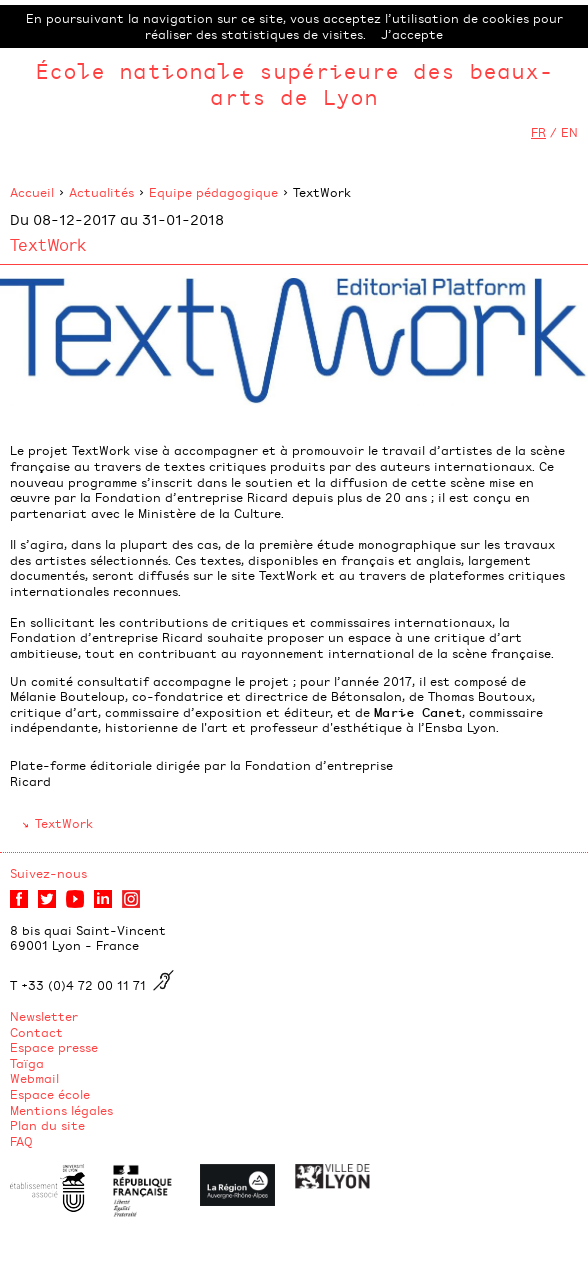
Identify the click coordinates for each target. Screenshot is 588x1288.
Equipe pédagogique (213, 192)
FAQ (21, 1141)
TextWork (64, 823)
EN (569, 132)
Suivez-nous (48, 873)
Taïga (27, 1063)
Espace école (50, 1094)
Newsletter (44, 1016)
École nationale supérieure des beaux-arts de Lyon (294, 83)
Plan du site (47, 1125)
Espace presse (54, 1047)
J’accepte (412, 34)
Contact (36, 1032)
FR (538, 132)
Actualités (101, 192)
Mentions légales (61, 1110)
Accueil (32, 192)
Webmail (34, 1078)
